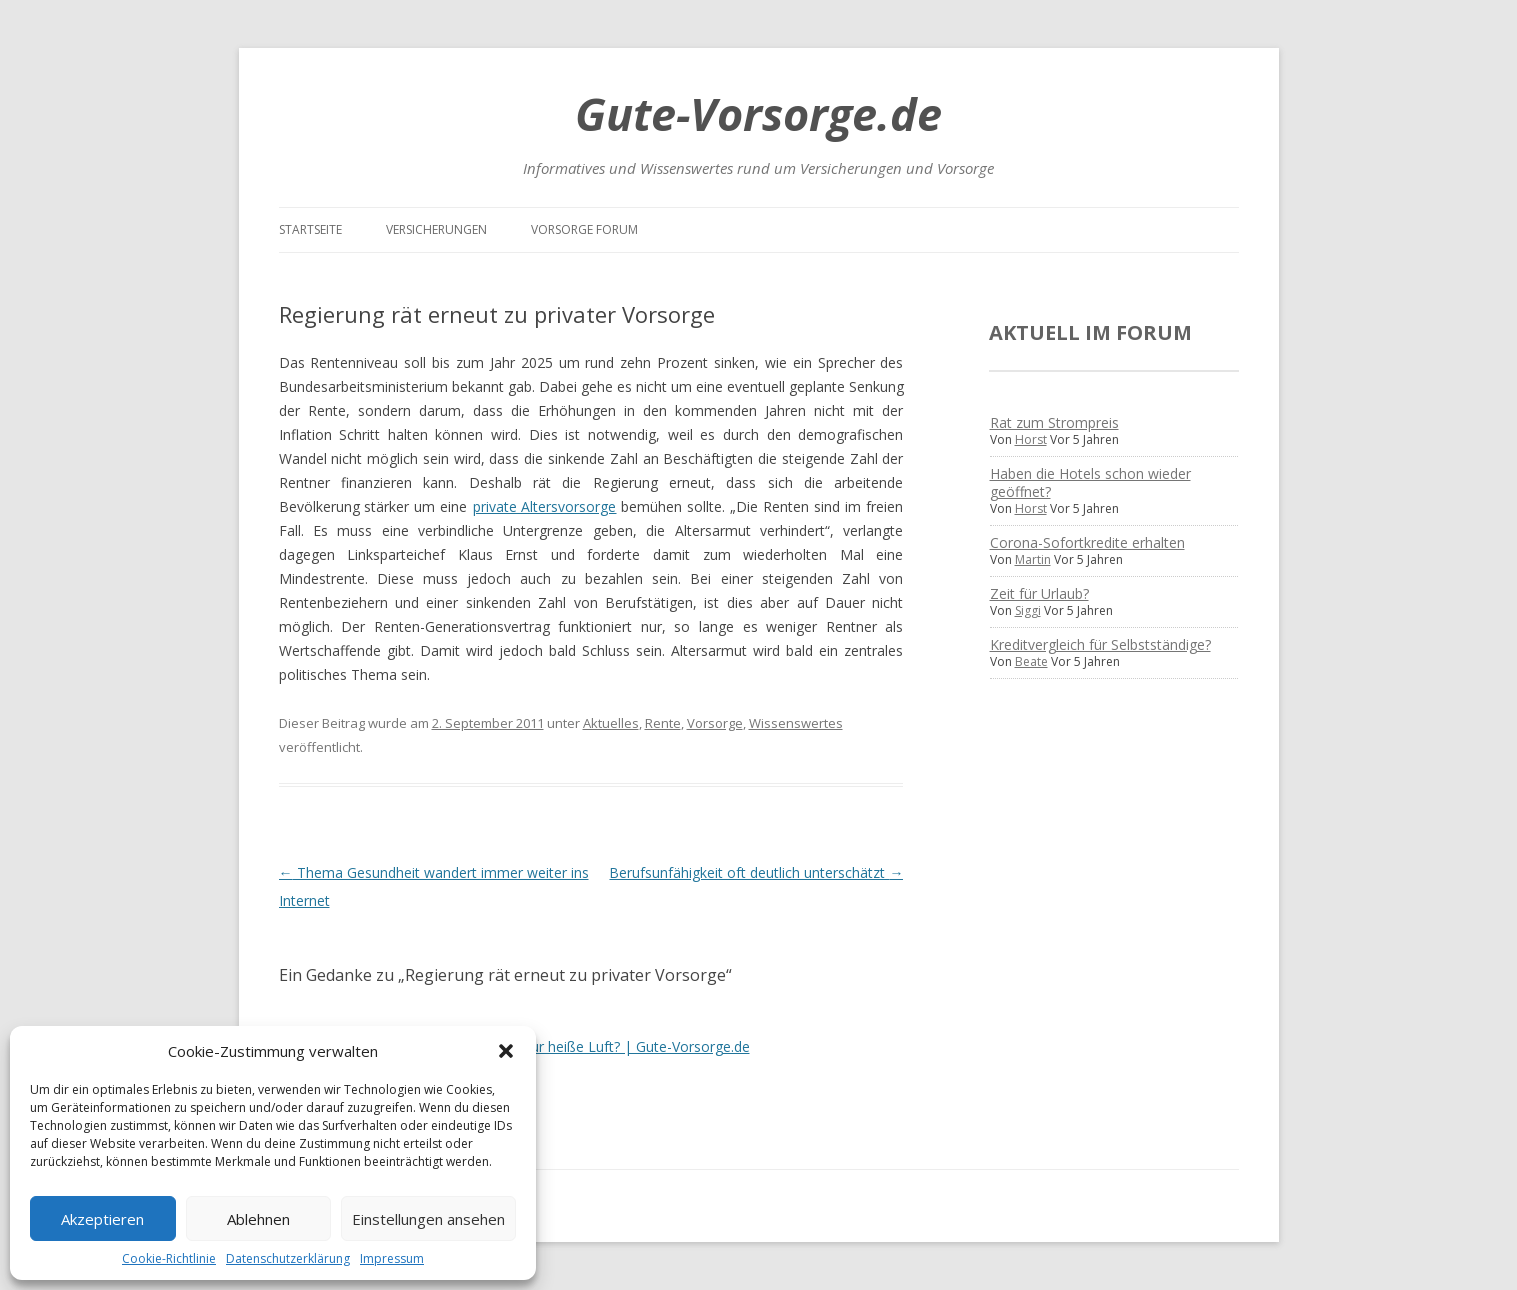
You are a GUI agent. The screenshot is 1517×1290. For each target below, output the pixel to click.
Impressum (392, 1258)
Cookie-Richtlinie (169, 1258)
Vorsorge (715, 723)
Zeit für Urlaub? (1039, 593)
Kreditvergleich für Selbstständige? (1100, 644)
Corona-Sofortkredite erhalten (1087, 542)
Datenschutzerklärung (288, 1258)
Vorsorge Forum (584, 229)
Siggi (1028, 610)
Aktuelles (611, 723)
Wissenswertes (796, 723)
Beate (1031, 661)
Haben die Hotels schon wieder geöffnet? (1090, 482)
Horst (1031, 439)
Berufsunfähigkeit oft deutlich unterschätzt (756, 872)
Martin (1033, 559)
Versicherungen (436, 229)
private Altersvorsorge (545, 506)
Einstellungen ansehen (428, 1219)
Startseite (310, 229)
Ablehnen (258, 1219)
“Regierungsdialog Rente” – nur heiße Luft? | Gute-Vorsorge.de (547, 1046)
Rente (663, 723)
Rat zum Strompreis (1054, 422)
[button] (506, 1051)
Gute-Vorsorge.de (758, 113)
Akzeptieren (102, 1219)
